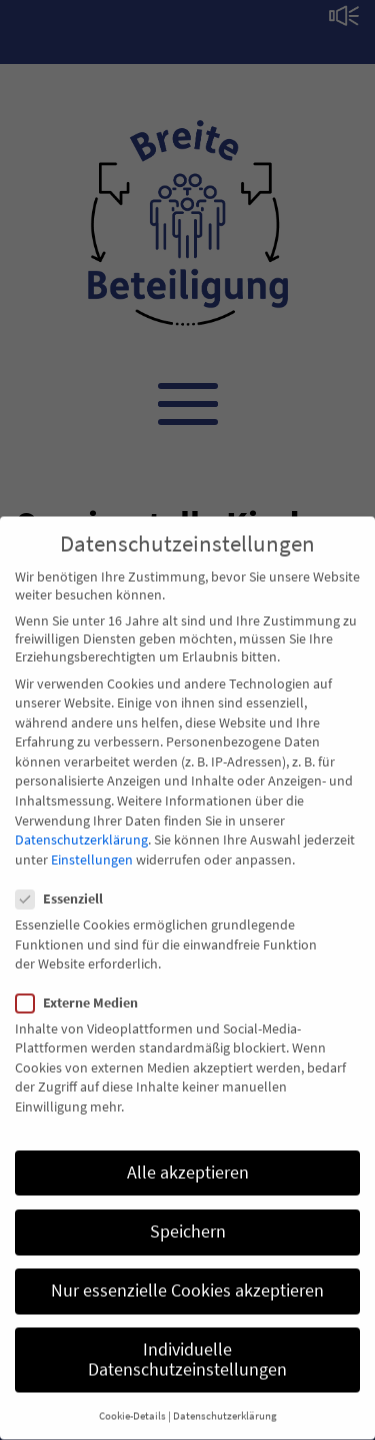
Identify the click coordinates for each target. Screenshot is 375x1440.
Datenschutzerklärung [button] (225, 1401)
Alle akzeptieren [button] (188, 1157)
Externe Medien (83, 987)
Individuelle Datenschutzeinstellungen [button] (187, 1345)
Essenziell (65, 884)
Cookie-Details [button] (132, 1401)
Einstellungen (92, 845)
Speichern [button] (188, 1217)
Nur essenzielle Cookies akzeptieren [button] (187, 1276)
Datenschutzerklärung (81, 825)
